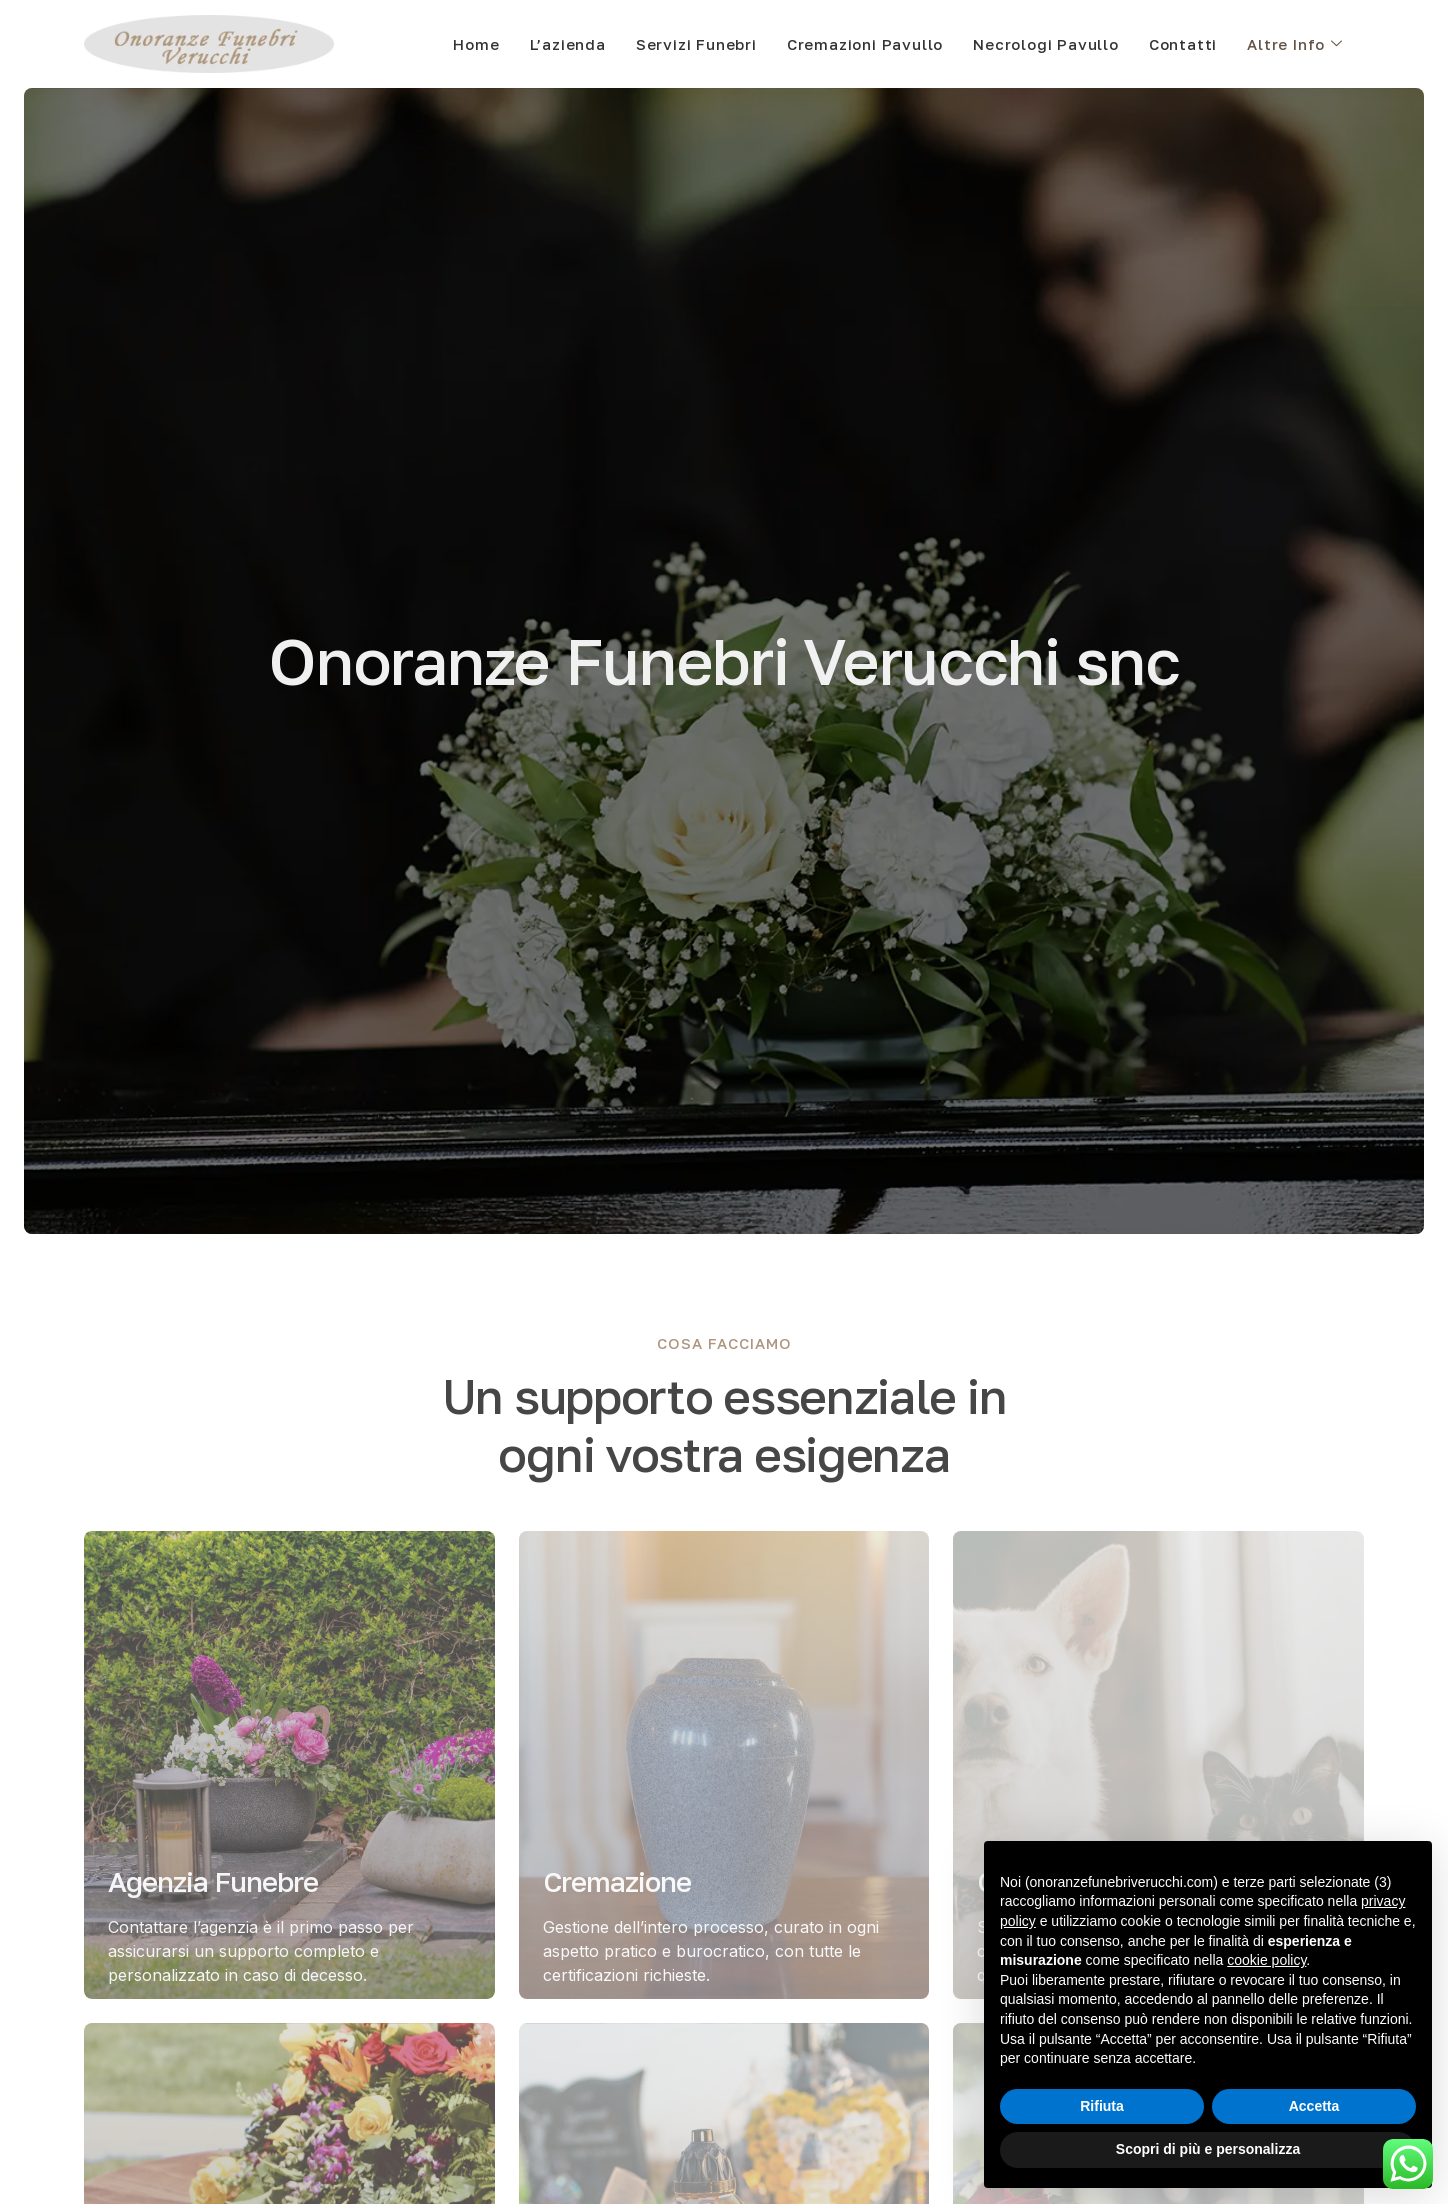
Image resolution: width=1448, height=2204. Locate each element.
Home (476, 44)
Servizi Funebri (696, 44)
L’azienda (568, 44)
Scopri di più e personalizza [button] (1208, 2149)
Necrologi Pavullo (1046, 44)
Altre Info (1295, 44)
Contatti (1183, 44)
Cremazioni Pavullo (865, 44)
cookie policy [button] (1266, 1960)
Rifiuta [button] (1102, 2106)
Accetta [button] (1314, 2106)
